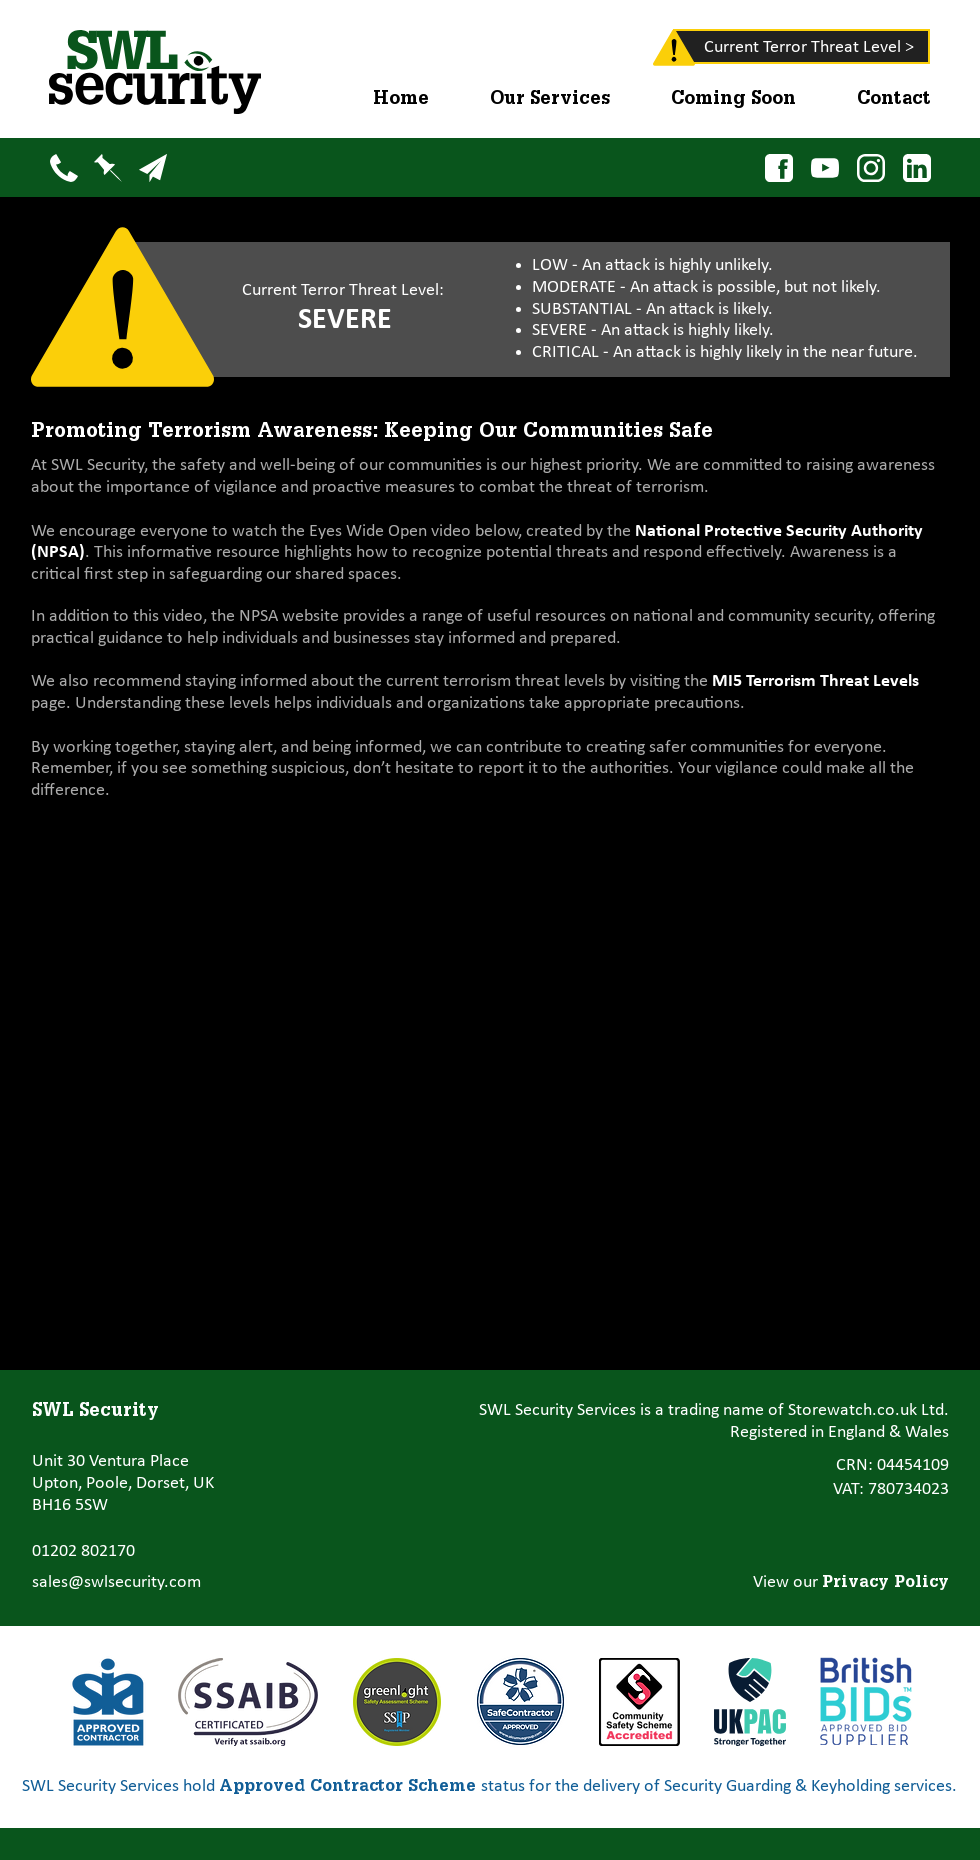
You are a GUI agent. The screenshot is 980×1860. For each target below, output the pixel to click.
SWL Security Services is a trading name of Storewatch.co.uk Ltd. (714, 1410)
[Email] (152, 167)
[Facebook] (778, 167)
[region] (646, 51)
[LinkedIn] (916, 167)
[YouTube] (824, 167)
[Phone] (63, 167)
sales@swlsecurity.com (116, 1582)
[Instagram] (870, 167)
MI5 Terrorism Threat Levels (815, 681)
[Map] (107, 167)
